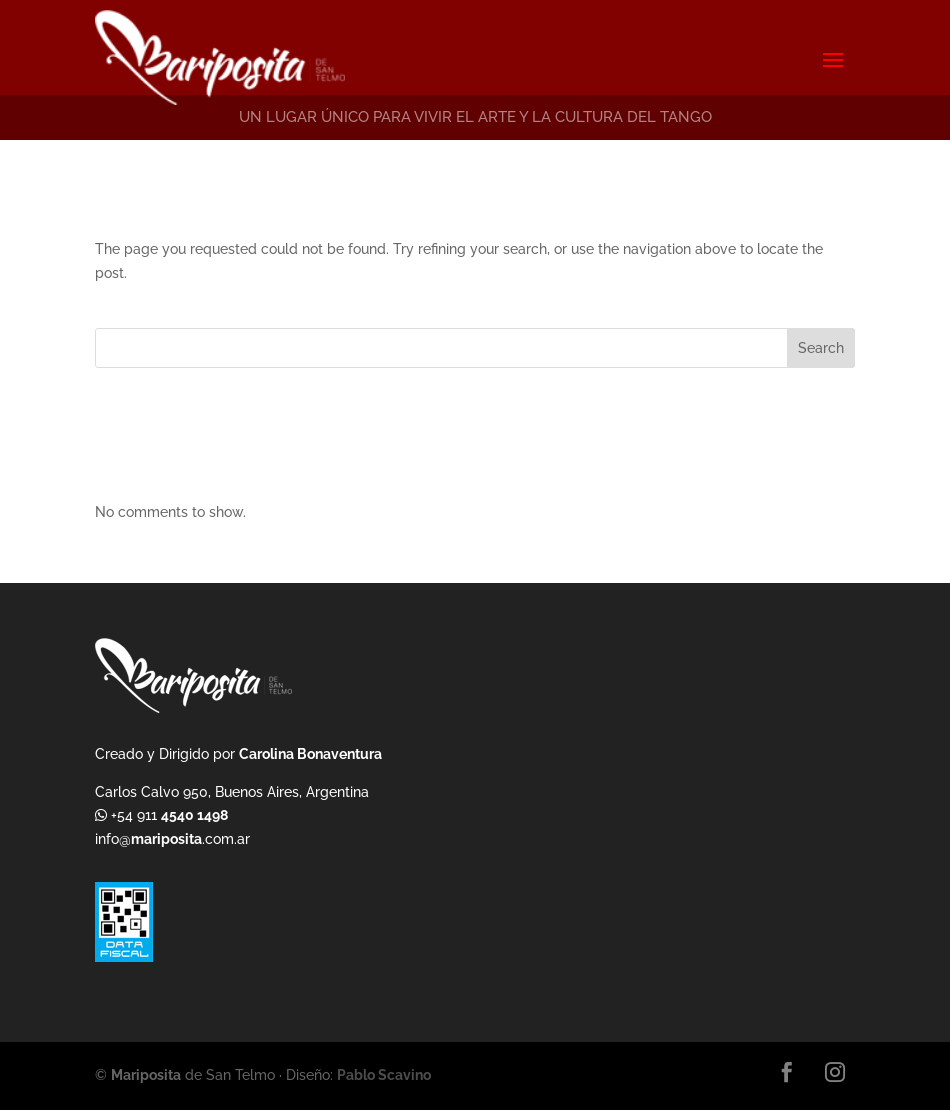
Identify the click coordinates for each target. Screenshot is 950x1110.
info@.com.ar (172, 839)
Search (821, 348)
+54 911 (167, 815)
